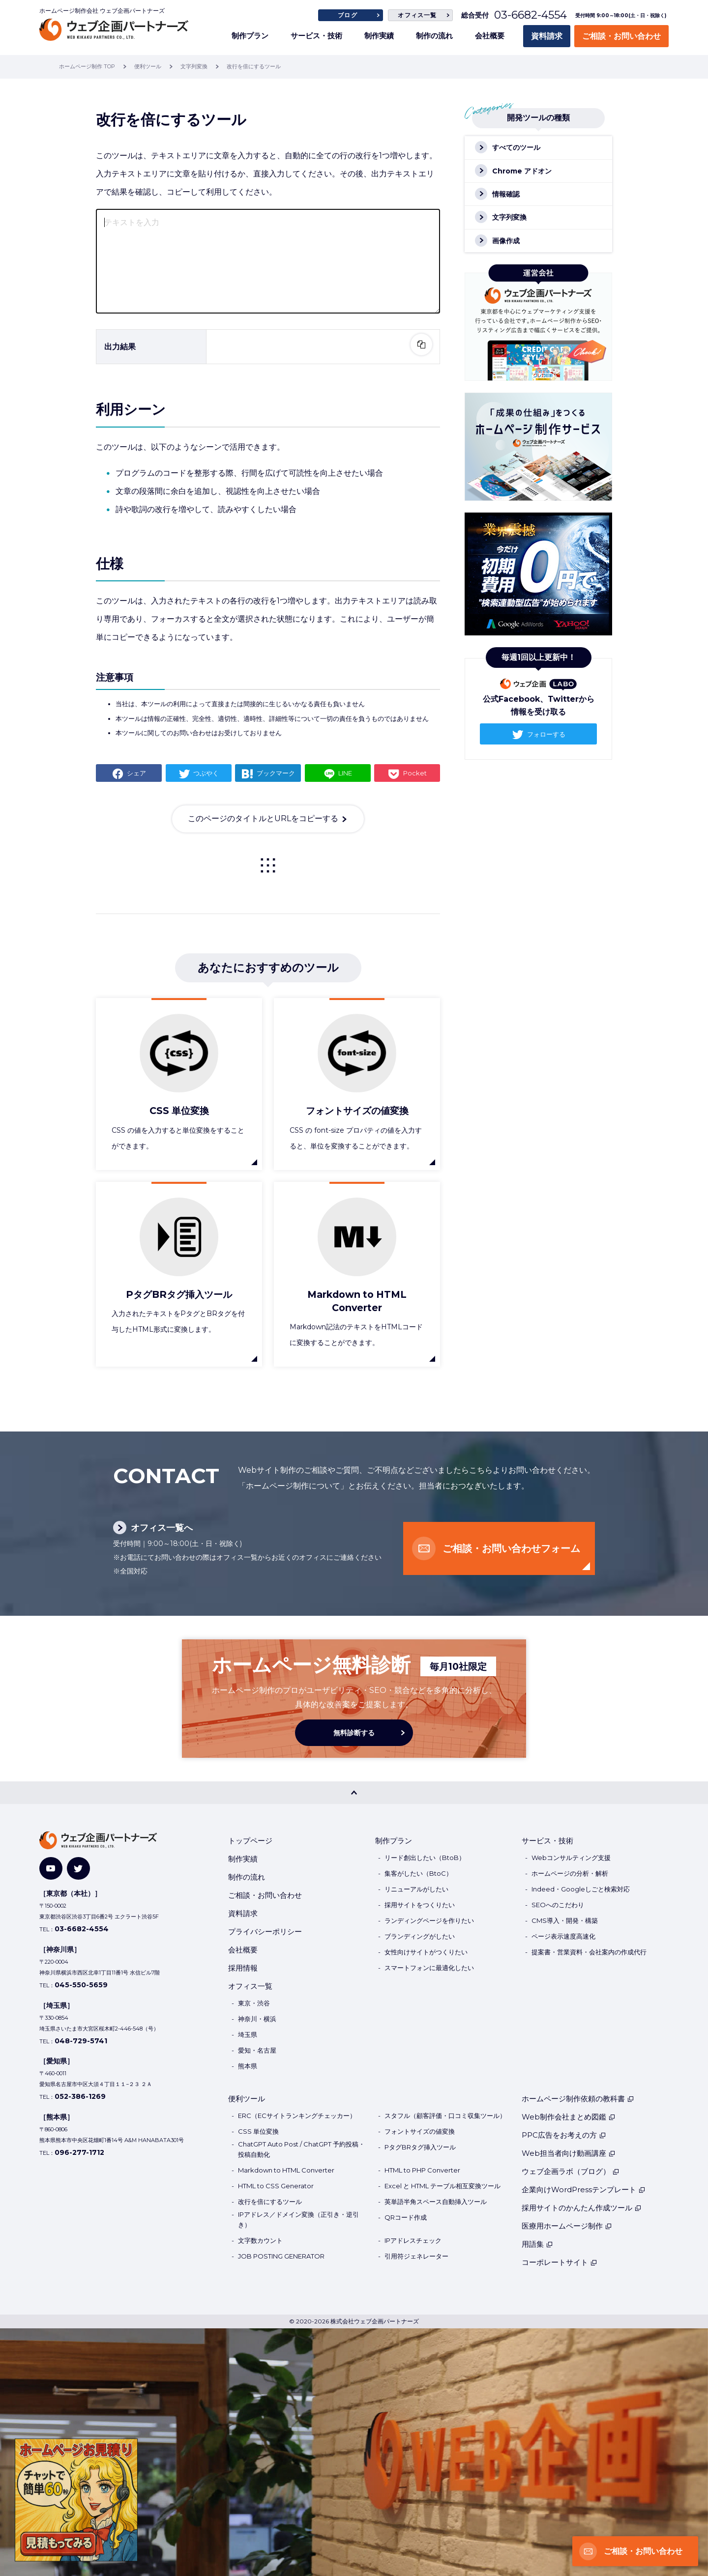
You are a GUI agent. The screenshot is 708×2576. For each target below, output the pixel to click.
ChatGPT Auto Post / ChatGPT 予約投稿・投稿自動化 (301, 2149)
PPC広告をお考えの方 (564, 2135)
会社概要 (489, 35)
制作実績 (379, 35)
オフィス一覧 (417, 15)
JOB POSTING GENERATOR (281, 2256)
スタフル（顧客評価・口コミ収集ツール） (445, 2115)
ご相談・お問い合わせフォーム (511, 1548)
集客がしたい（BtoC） (418, 1873)
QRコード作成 (405, 2217)
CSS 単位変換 (258, 2131)
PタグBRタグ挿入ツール (420, 2147)
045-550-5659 (81, 1984)
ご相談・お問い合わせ (621, 36)
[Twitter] (78, 1868)
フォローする (546, 734)
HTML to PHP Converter (422, 2170)
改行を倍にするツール (270, 2201)
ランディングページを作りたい (429, 1920)
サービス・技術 (316, 35)
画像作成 (506, 240)
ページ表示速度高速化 (563, 1936)
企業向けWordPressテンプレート (584, 2189)
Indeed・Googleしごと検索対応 (580, 1889)
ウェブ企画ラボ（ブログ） (571, 2171)
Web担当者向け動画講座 (569, 2153)
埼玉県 (247, 2034)
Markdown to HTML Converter (286, 2170)
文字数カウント (260, 2240)
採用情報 (243, 1968)
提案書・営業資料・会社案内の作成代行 (589, 1952)
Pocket (415, 773)
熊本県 (247, 2066)
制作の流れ (434, 35)
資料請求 (546, 36)
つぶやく (206, 773)
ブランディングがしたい (419, 1936)
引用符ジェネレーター (416, 2256)
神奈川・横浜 (257, 2019)
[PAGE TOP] (354, 1792)
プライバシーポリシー (265, 1931)
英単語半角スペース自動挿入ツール (435, 2201)
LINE (345, 773)
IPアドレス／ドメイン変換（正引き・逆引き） (298, 2219)
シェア (136, 773)
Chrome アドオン (522, 171)
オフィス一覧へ (162, 1527)
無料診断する (354, 1732)
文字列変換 (509, 217)
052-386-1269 (80, 2096)
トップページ (250, 1840)
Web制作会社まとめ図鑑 (569, 2116)
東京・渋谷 (254, 2003)
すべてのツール (516, 147)
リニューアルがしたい (416, 1889)
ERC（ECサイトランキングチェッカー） (297, 2115)
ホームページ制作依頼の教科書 (578, 2098)
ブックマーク (276, 773)
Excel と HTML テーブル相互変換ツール (442, 2186)
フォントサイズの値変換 (419, 2131)
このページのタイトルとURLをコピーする (263, 818)
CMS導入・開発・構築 (564, 1920)
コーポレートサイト (559, 2262)
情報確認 (506, 194)
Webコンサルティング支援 (571, 1857)
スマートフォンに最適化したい (429, 1968)
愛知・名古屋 (257, 2050)
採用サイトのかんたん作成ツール (582, 2207)
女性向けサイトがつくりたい (426, 1952)
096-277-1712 (79, 2152)
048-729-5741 (81, 2040)
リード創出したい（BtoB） (424, 1857)
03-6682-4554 (530, 15)
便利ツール (246, 2098)
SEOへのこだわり (557, 1905)
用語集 (537, 2244)
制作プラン (250, 35)
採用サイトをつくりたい (419, 1905)
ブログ (347, 15)
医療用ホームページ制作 (567, 2226)
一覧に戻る (268, 865)
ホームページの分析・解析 (569, 1873)
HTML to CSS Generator (276, 2186)
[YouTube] (50, 1868)
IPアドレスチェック (413, 2240)
